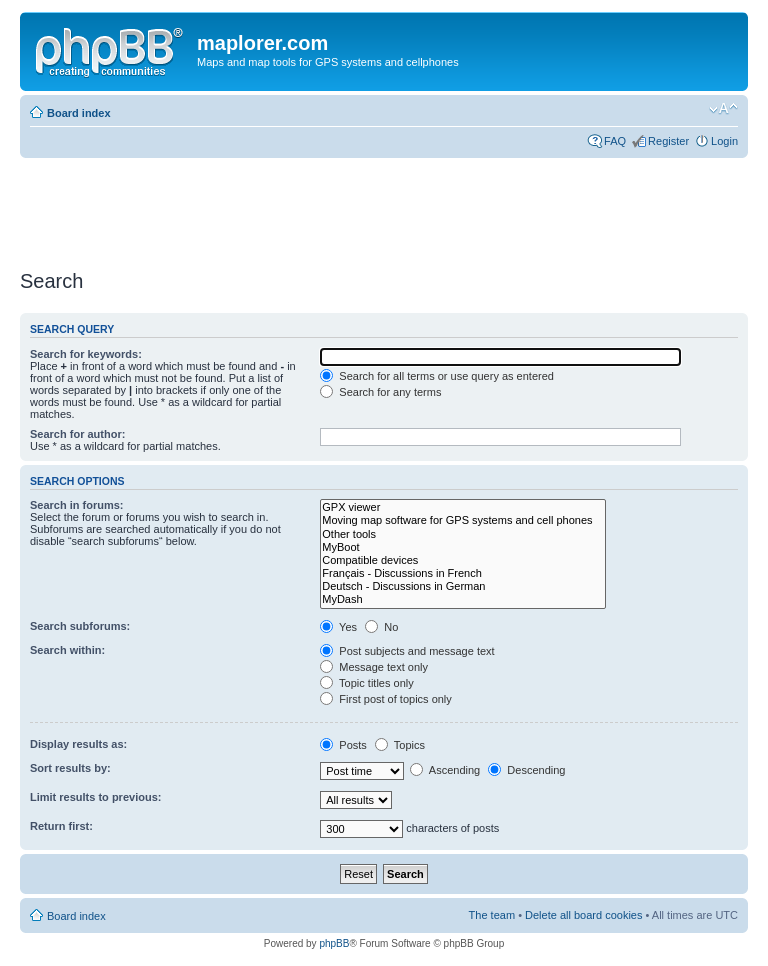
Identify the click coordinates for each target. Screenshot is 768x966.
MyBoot (462, 547)
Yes (338, 627)
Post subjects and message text (407, 651)
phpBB (334, 943)
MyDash (462, 599)
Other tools (462, 534)
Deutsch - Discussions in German (462, 586)
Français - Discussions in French (462, 573)
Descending (526, 770)
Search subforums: (80, 626)
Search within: (67, 650)
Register (668, 141)
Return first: (61, 826)
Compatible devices (462, 560)
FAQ (615, 141)
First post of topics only (386, 699)
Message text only (374, 667)
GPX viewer (462, 507)
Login (724, 141)
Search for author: (77, 434)
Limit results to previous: (95, 797)
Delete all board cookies (583, 915)
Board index (79, 113)
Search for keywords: (86, 354)
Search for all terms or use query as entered (437, 376)
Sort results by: (70, 768)
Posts (343, 745)
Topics (400, 745)
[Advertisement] (384, 207)
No (381, 627)
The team (492, 915)
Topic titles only (366, 683)
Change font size (723, 109)
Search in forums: (77, 505)
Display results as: (78, 744)
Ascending (445, 770)
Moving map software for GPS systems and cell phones (462, 520)
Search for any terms (380, 392)
